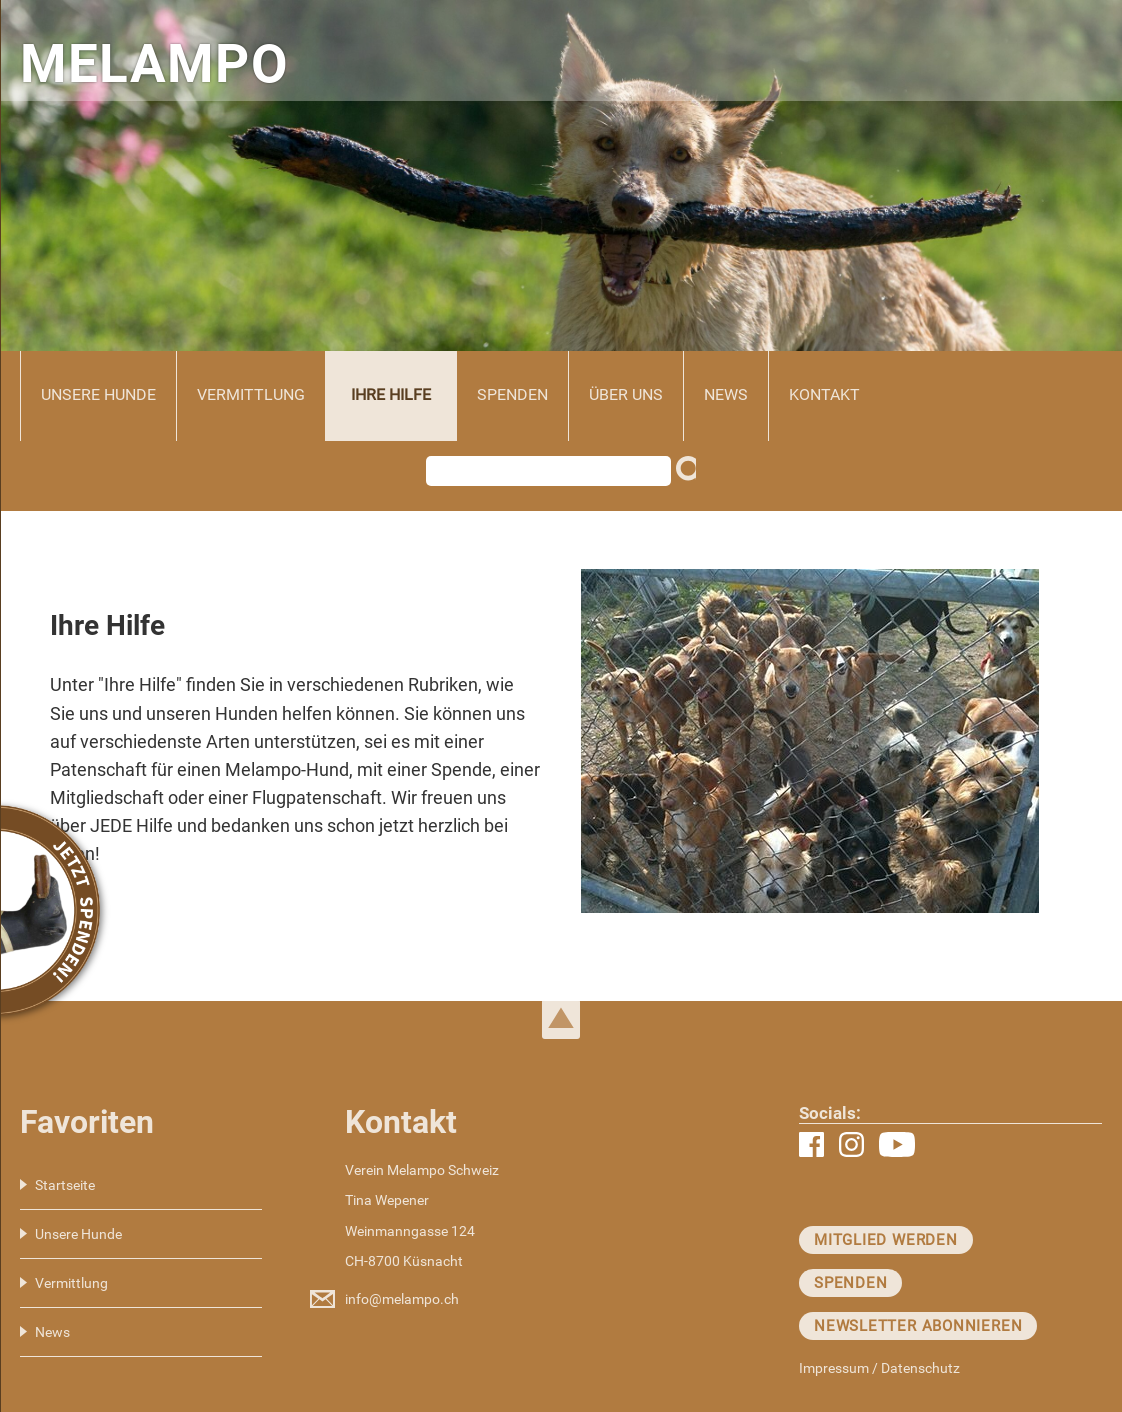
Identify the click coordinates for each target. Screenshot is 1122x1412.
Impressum (834, 1368)
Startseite (65, 1185)
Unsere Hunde (98, 394)
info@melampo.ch (402, 1299)
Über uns (626, 394)
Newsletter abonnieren (918, 1326)
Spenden (512, 394)
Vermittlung (251, 394)
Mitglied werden (886, 1240)
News (726, 394)
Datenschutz (920, 1368)
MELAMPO (154, 64)
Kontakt (824, 394)
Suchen (691, 476)
